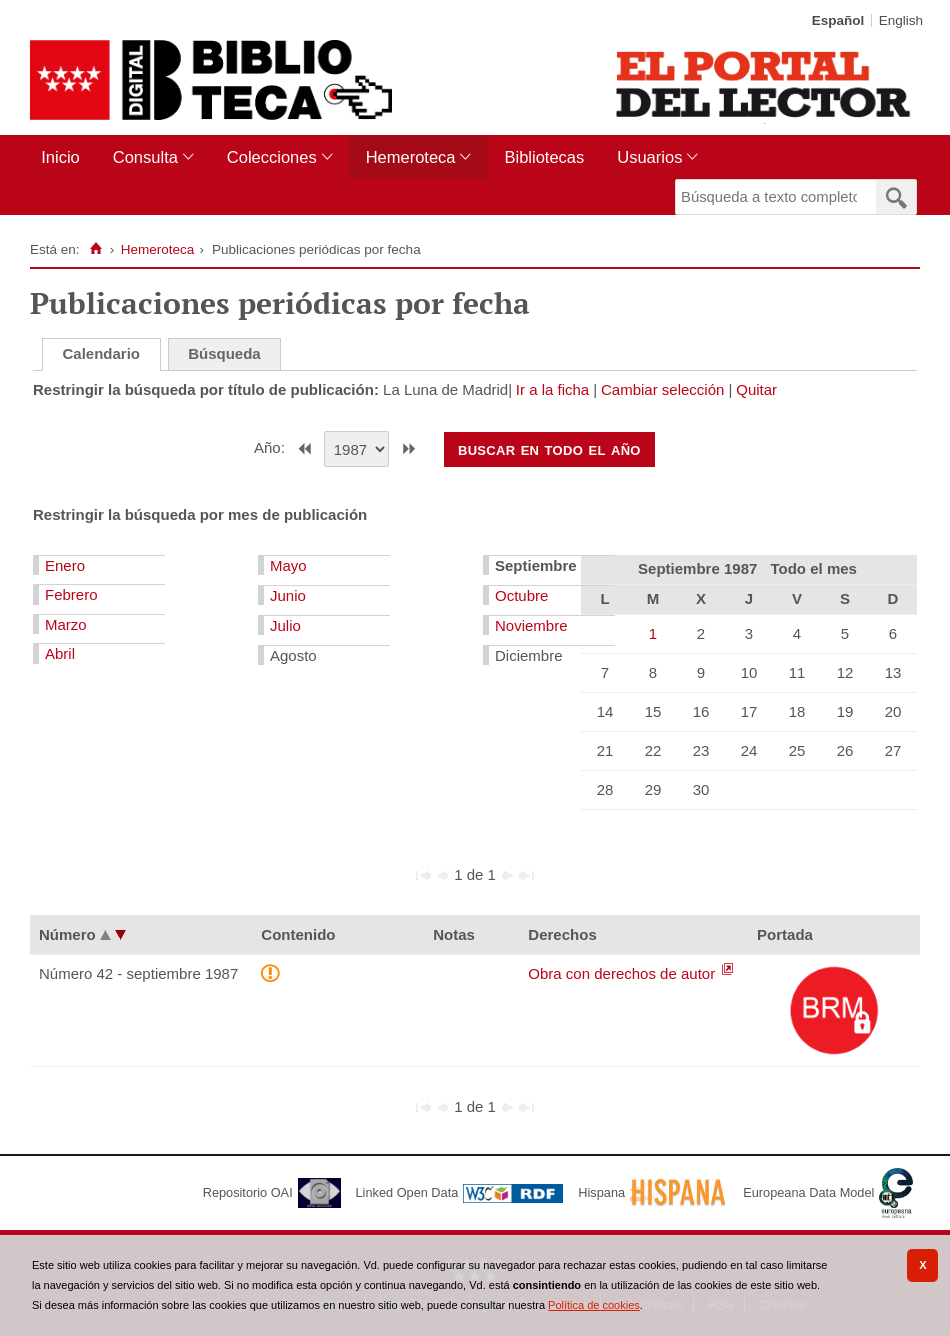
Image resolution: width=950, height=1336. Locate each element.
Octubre (521, 595)
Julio (285, 625)
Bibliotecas (544, 157)
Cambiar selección (662, 389)
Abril (60, 653)
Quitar (756, 389)
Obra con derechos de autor (623, 973)
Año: (271, 447)
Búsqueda (224, 353)
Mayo (288, 565)
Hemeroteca (411, 157)
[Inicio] (95, 249)
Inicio (60, 157)
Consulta (145, 157)
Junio (288, 595)
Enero (65, 565)
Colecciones (272, 157)
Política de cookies (594, 1305)
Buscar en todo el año (549, 449)
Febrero (71, 594)
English (901, 20)
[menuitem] (64, 157)
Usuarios (649, 157)
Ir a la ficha (552, 389)
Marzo (66, 624)
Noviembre (531, 625)
